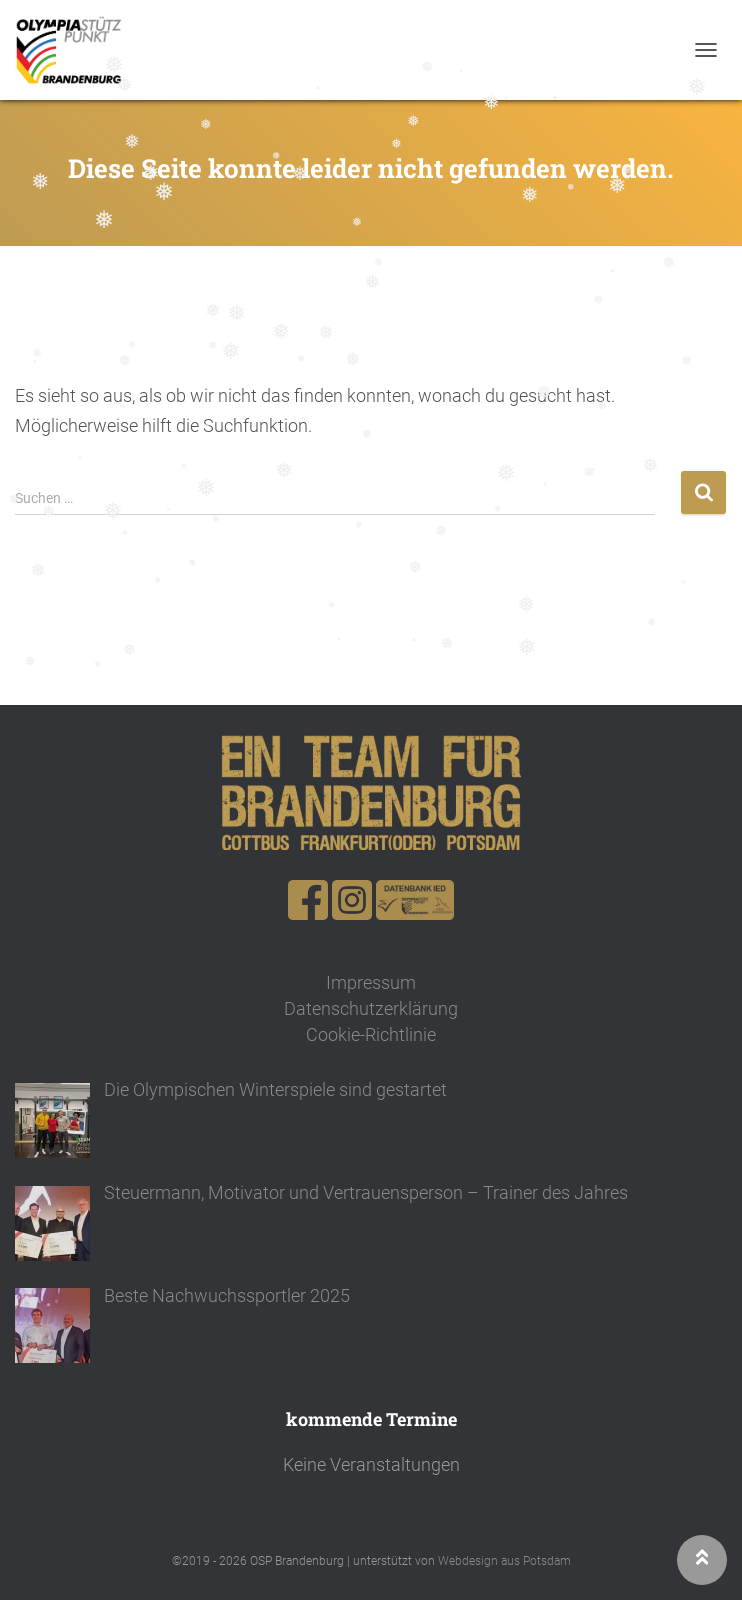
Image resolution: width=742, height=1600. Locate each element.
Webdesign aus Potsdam (504, 1561)
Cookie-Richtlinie (371, 1034)
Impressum (371, 982)
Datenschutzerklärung (371, 1008)
